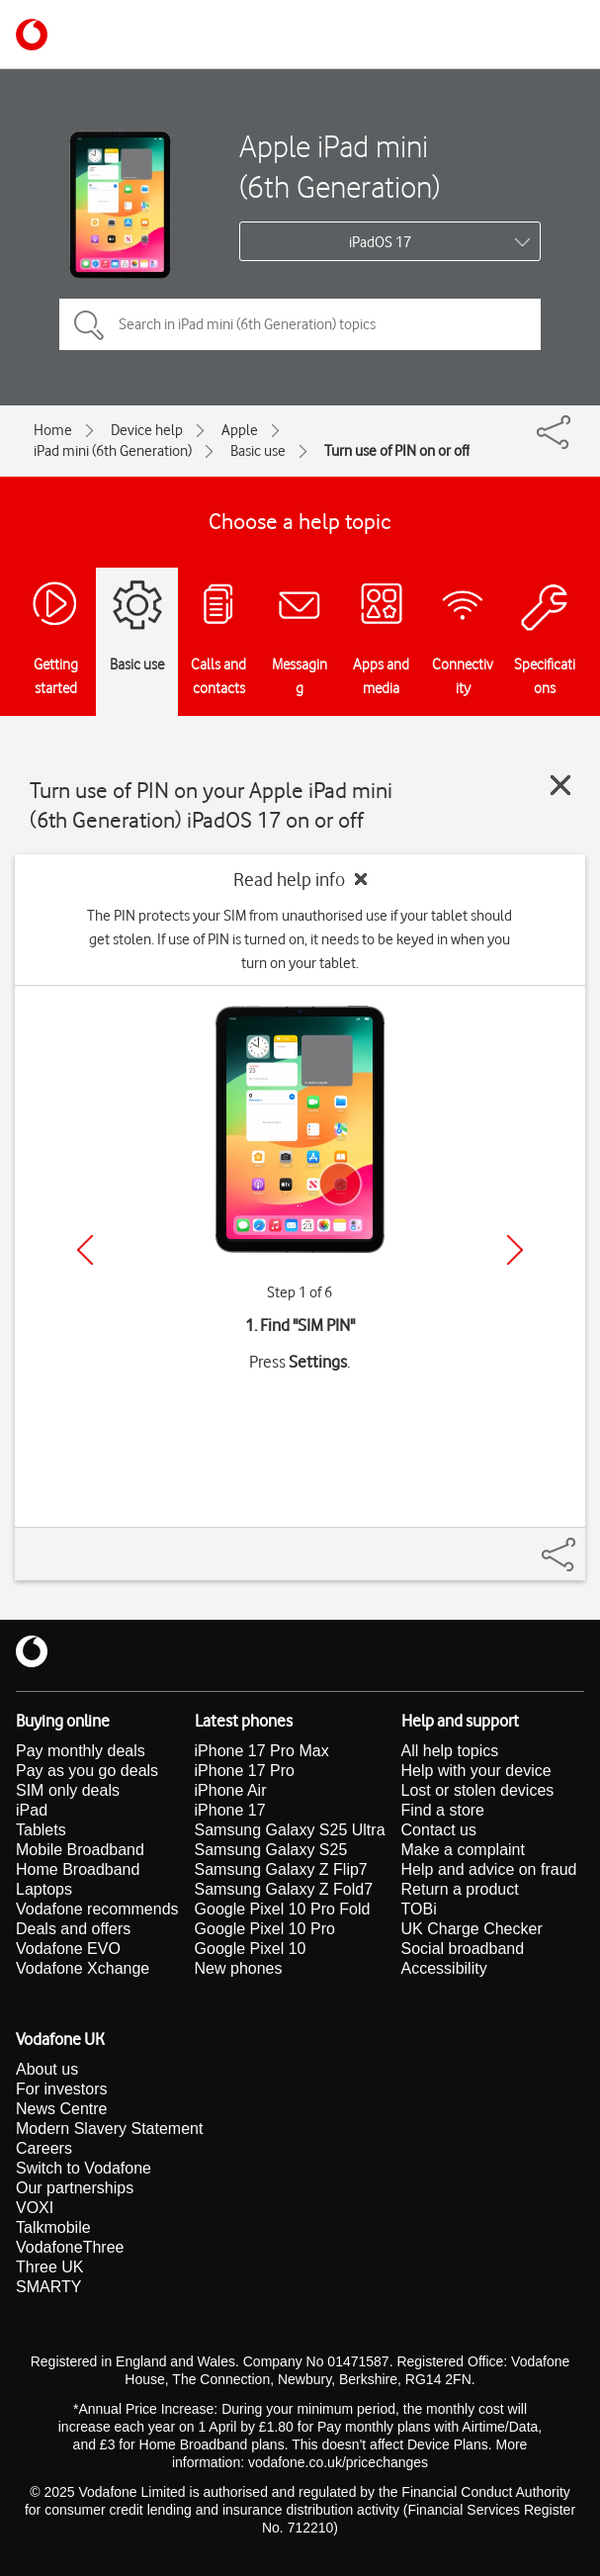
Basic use (258, 451)
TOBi (419, 1909)
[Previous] (85, 1250)
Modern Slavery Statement (109, 2128)
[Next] (515, 1250)
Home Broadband (77, 1869)
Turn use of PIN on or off (397, 451)
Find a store (442, 1810)
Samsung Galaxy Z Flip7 (281, 1869)
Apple (239, 430)
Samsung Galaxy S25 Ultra (290, 1829)
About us (47, 2069)
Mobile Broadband (80, 1849)
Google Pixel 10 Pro (265, 1928)
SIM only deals (68, 1790)
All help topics (450, 1750)
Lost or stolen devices (478, 1790)
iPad (31, 1810)
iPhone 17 (230, 1810)
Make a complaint (463, 1849)
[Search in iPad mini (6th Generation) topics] (300, 324)
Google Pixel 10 (250, 1948)
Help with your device (476, 1770)
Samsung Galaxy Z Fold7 (284, 1889)
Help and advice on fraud (489, 1869)
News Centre (61, 2108)
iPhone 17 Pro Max (262, 1750)
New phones (239, 1968)
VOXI (34, 2207)
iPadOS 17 (380, 242)
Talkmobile (53, 2227)
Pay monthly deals (80, 1750)
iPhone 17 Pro (245, 1770)
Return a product (460, 1889)
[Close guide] (560, 785)
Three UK (49, 2267)
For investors (61, 2089)
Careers (44, 2148)
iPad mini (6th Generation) (113, 451)
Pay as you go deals (87, 1770)
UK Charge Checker (472, 1928)
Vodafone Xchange (82, 1968)
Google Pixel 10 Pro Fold (283, 1909)
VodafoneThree (70, 2247)
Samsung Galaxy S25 (271, 1849)
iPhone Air (231, 1790)
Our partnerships (74, 2187)
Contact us (438, 1829)
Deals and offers (73, 1928)
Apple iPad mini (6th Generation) (339, 166)
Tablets (41, 1829)
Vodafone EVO (68, 1948)
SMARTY (48, 2286)
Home (53, 430)
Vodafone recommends (97, 1909)
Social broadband (463, 1948)
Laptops (44, 1889)
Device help (147, 430)
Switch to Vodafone (83, 2168)
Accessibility (444, 1968)
